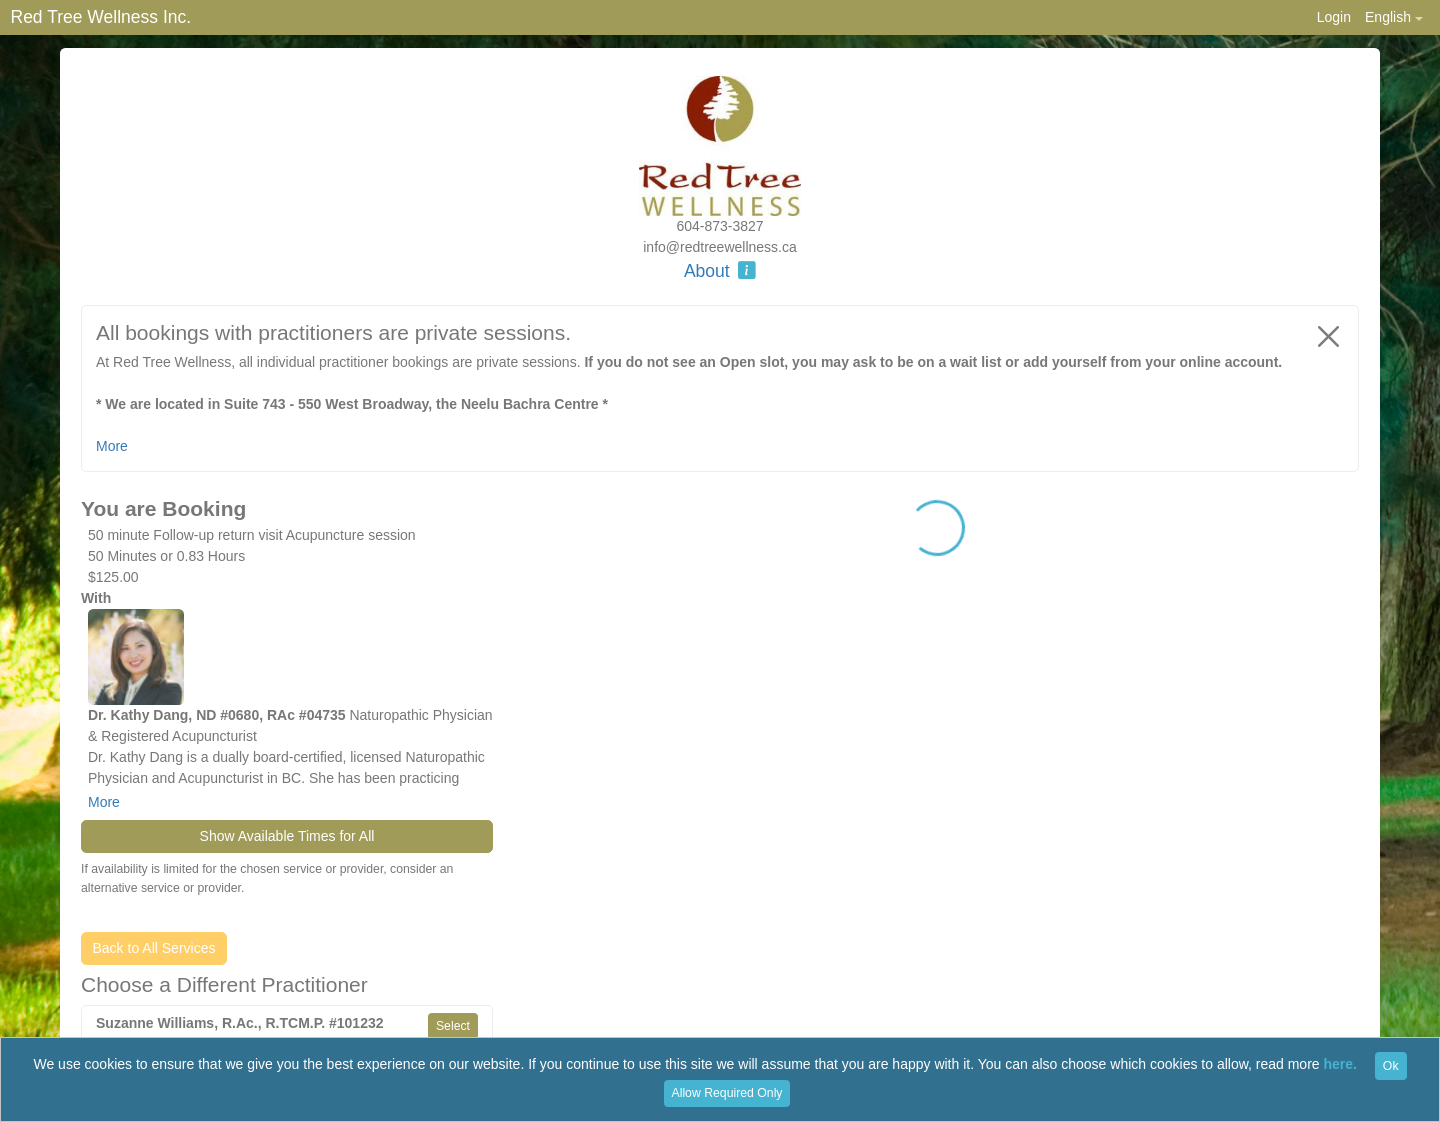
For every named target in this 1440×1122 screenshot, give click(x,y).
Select (453, 1026)
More (104, 802)
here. (1340, 1065)
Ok (1391, 1066)
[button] (1393, 17)
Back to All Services (154, 948)
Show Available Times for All (287, 836)
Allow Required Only (727, 1093)
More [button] (112, 446)
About (720, 271)
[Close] (1329, 336)
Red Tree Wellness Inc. (101, 17)
